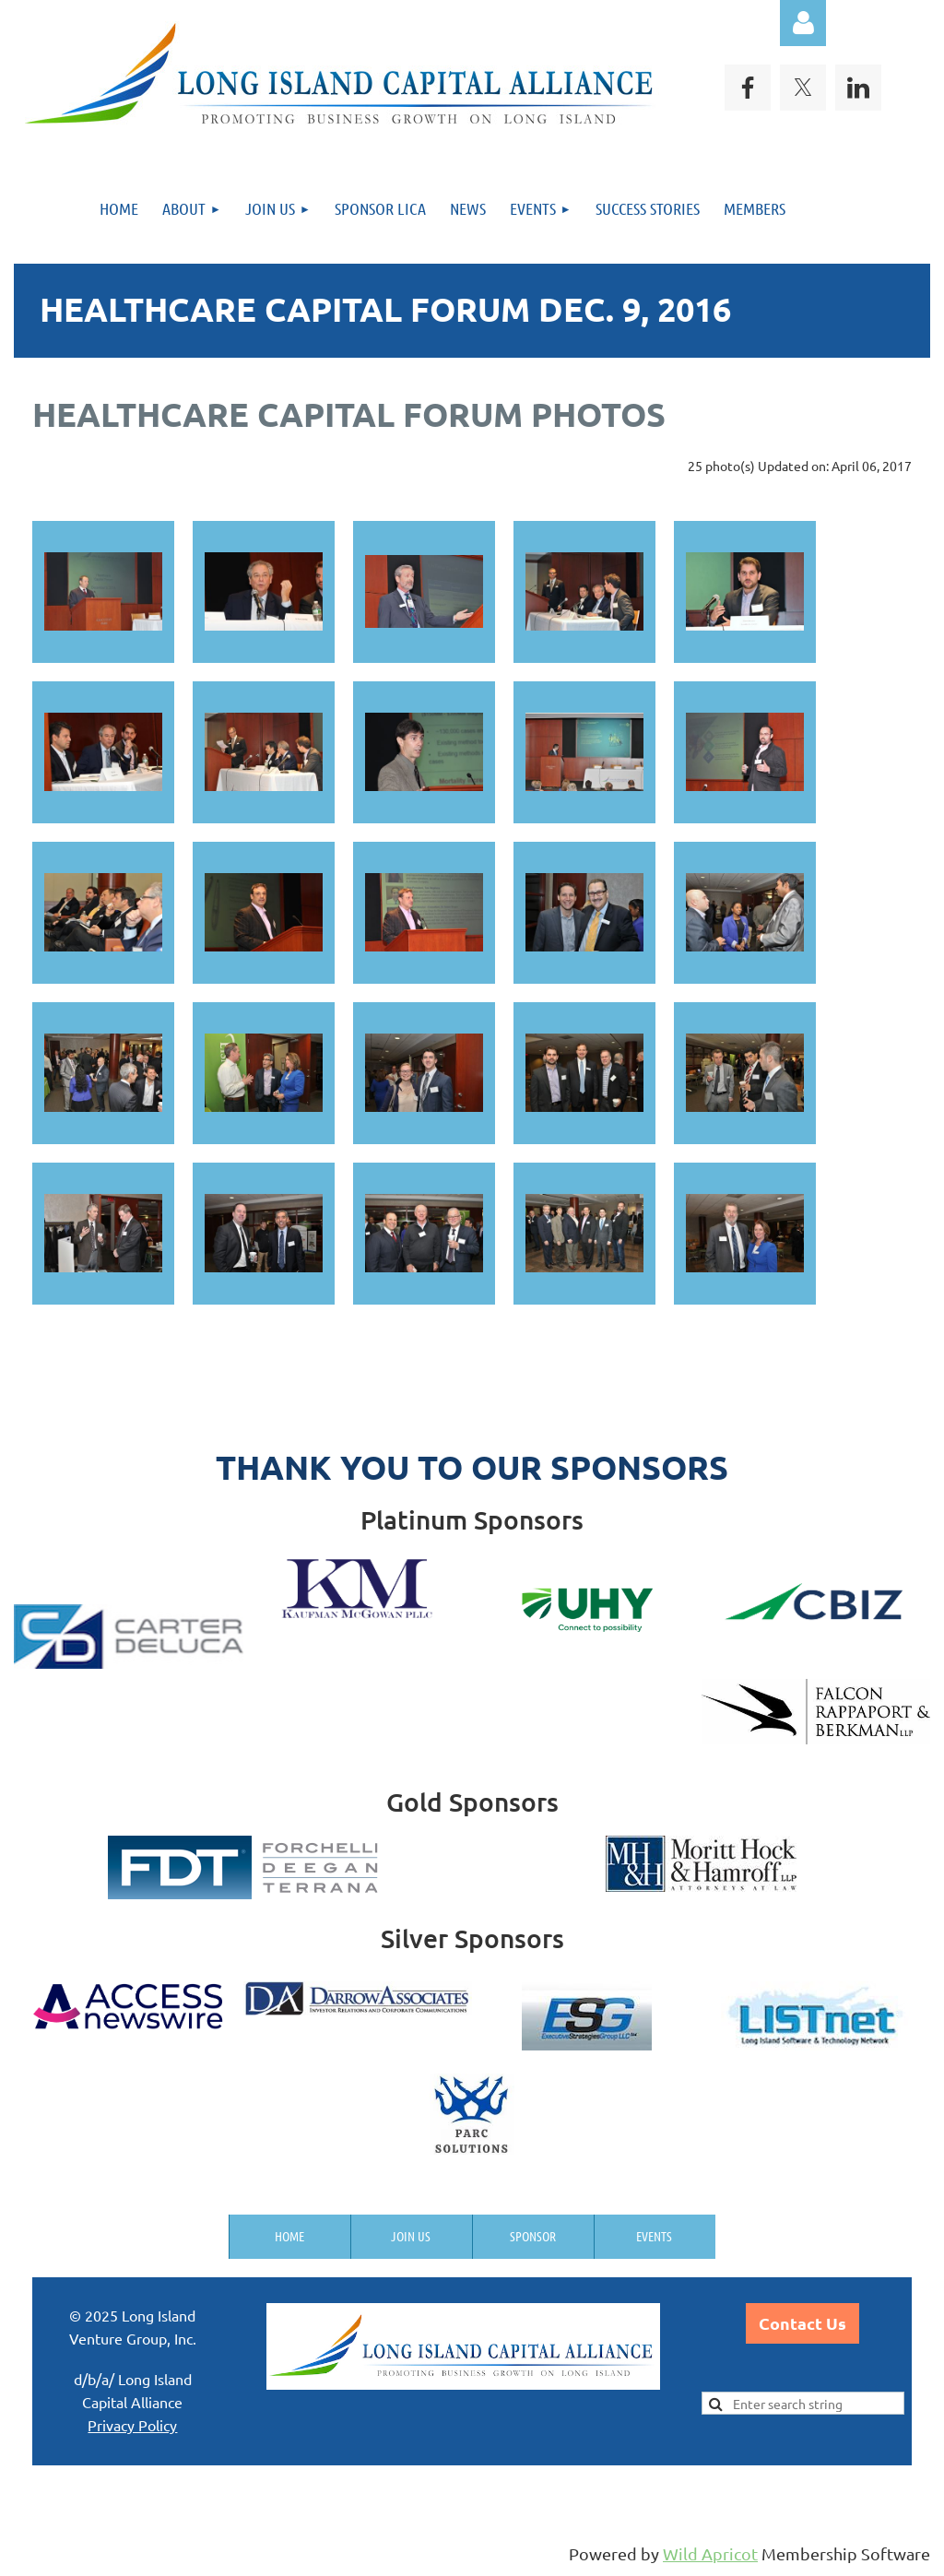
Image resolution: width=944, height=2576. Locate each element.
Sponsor (533, 2235)
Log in (803, 23)
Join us (411, 2235)
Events (654, 2235)
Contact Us (802, 2323)
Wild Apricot (710, 2553)
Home (289, 2235)
